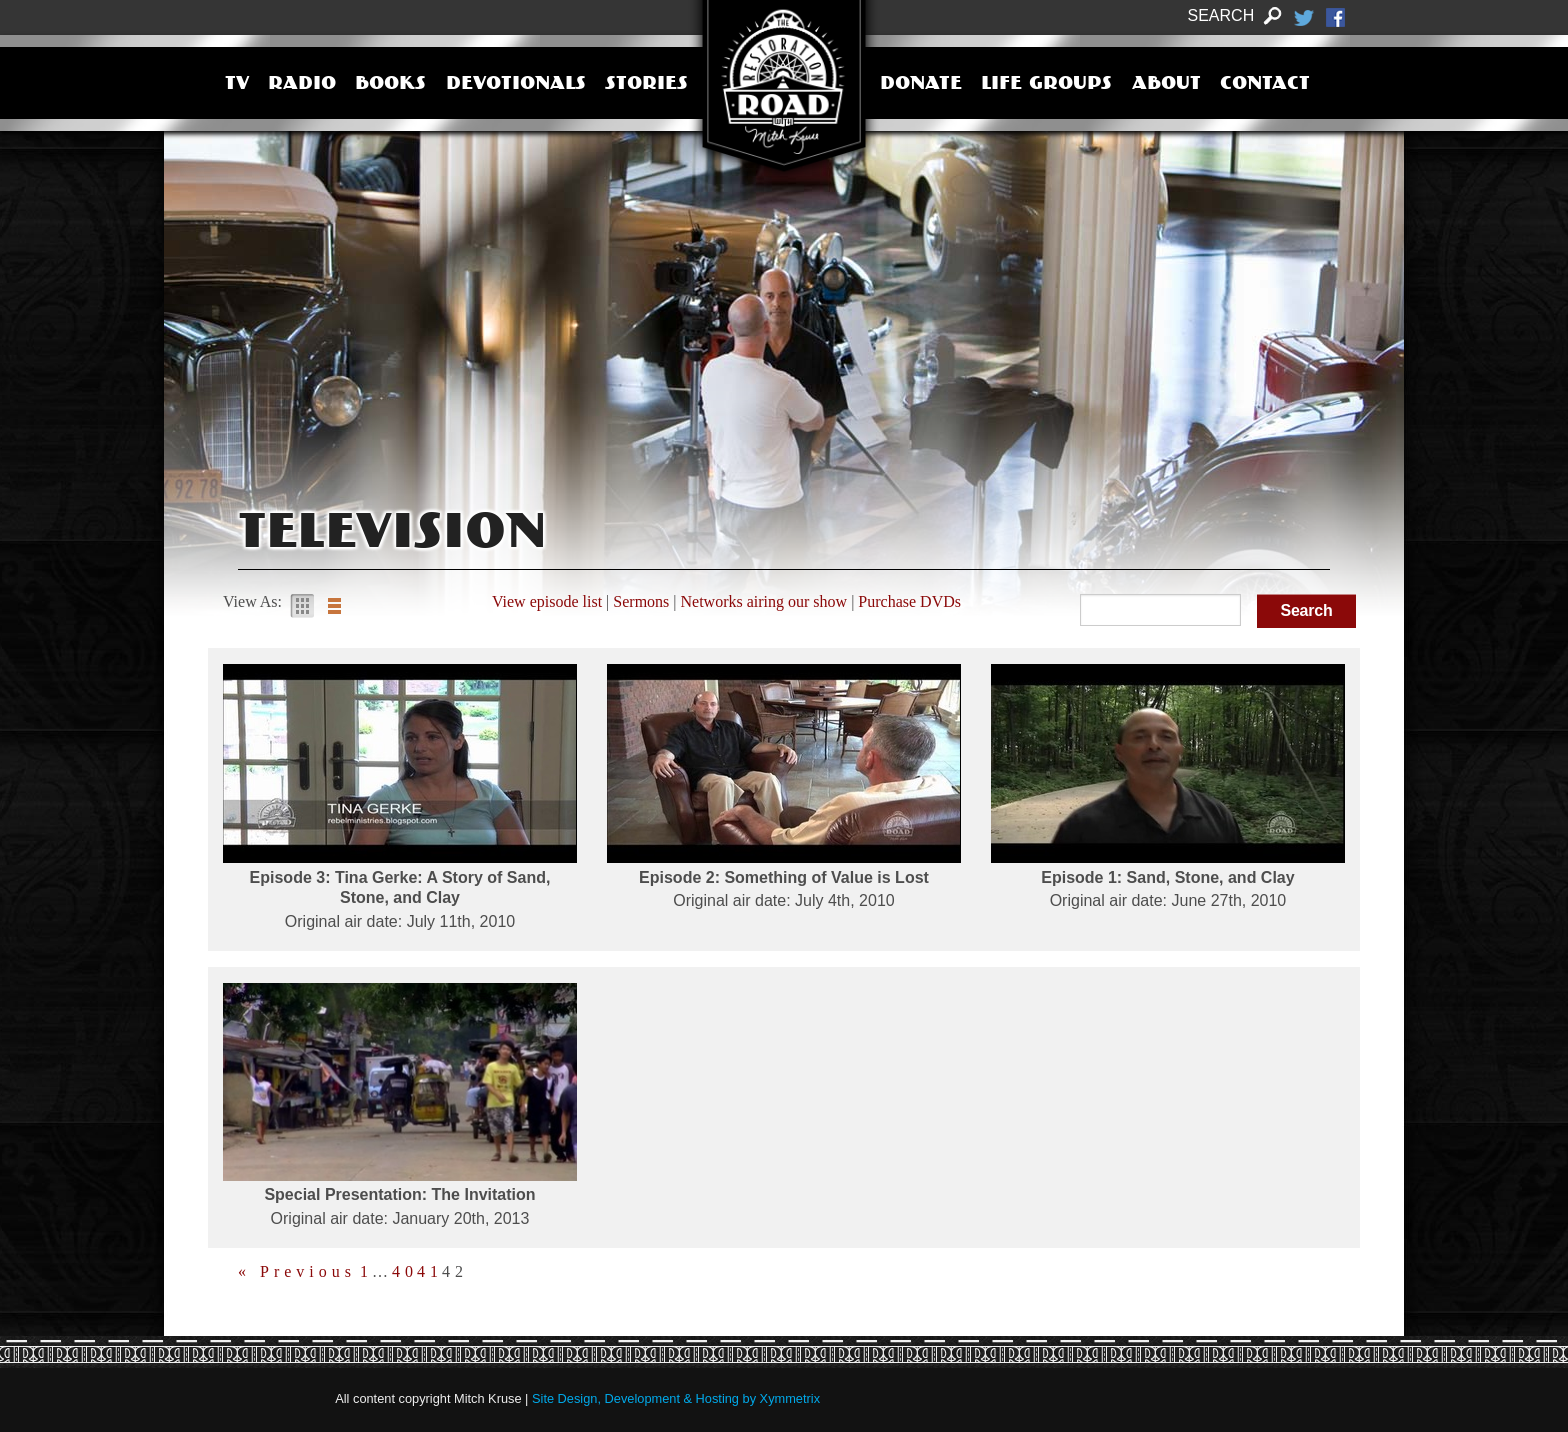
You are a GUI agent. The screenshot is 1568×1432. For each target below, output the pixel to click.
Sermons (641, 601)
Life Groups (1046, 85)
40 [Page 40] (405, 1272)
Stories (646, 85)
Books (390, 85)
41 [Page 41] (430, 1272)
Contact (1265, 85)
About (1166, 85)
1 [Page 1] (366, 1272)
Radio (302, 85)
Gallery (302, 606)
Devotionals (516, 85)
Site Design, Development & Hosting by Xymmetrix (676, 1398)
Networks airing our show (764, 601)
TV (237, 85)
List (334, 606)
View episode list (547, 601)
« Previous (297, 1272)
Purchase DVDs (909, 601)
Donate (921, 85)
